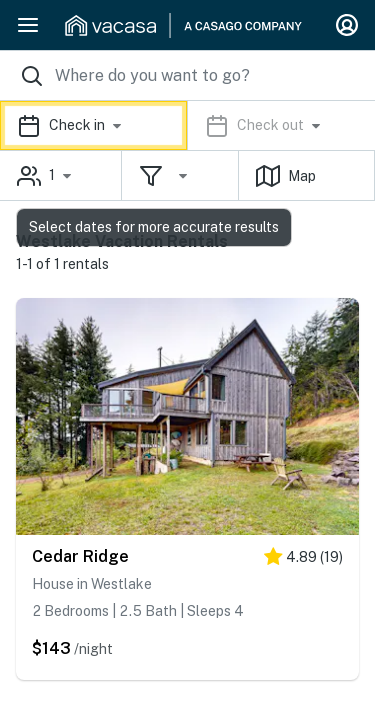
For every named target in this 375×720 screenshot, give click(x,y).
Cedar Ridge (80, 556)
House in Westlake (92, 584)
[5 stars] (303, 560)
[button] (187, 125)
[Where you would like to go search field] (187, 75)
